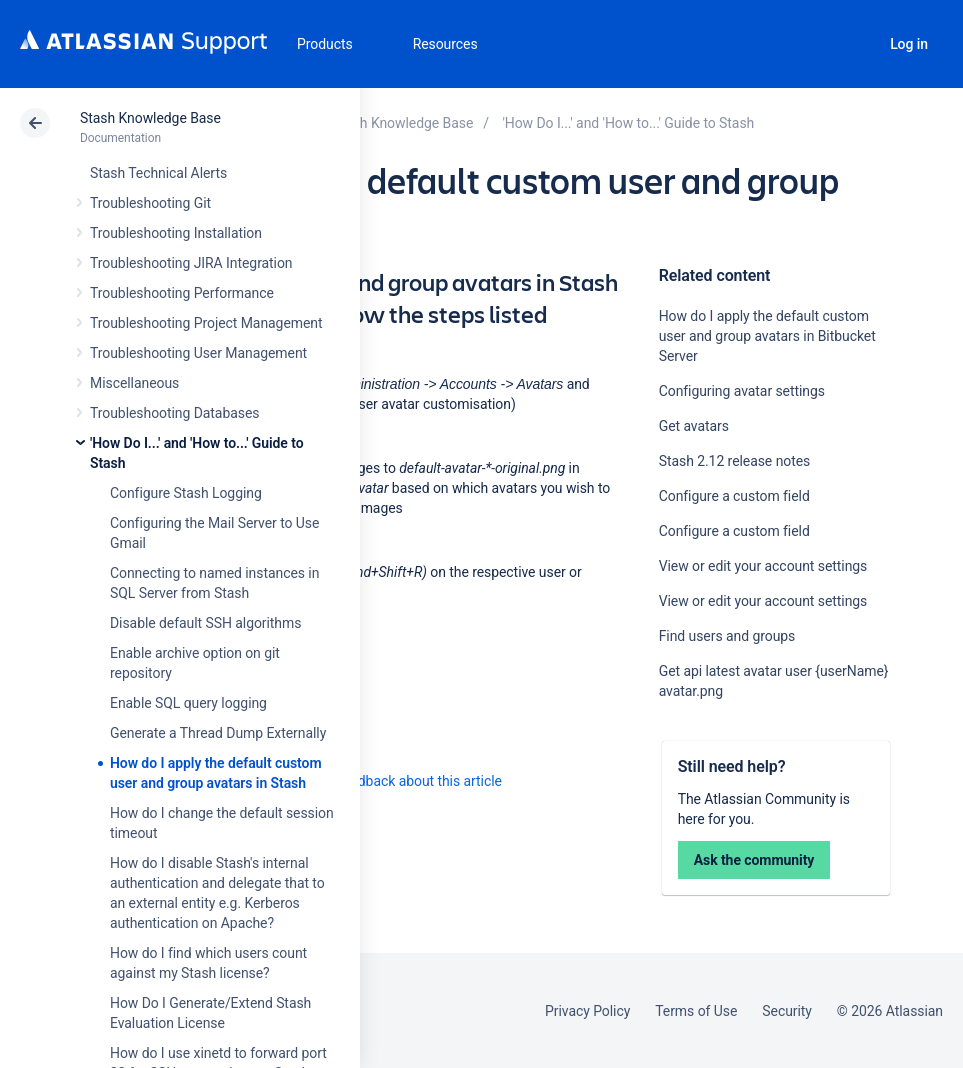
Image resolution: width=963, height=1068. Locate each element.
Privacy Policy (587, 1011)
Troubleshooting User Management (198, 353)
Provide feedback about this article (395, 781)
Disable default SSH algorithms (205, 623)
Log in (909, 44)
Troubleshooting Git (150, 203)
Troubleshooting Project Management (206, 323)
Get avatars (694, 426)
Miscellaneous (134, 383)
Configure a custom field (734, 496)
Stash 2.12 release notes (735, 461)
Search (854, 44)
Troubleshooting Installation (176, 233)
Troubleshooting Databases (174, 413)
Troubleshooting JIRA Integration (191, 263)
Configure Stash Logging (186, 493)
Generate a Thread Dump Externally (218, 733)
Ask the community (754, 860)
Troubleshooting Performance (182, 293)
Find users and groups (727, 636)
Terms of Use (696, 1011)
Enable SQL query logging (188, 703)
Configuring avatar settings (742, 391)
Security (787, 1011)
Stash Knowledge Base (150, 118)
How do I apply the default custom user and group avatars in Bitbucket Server (767, 336)
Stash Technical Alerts (158, 173)
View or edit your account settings (763, 566)
